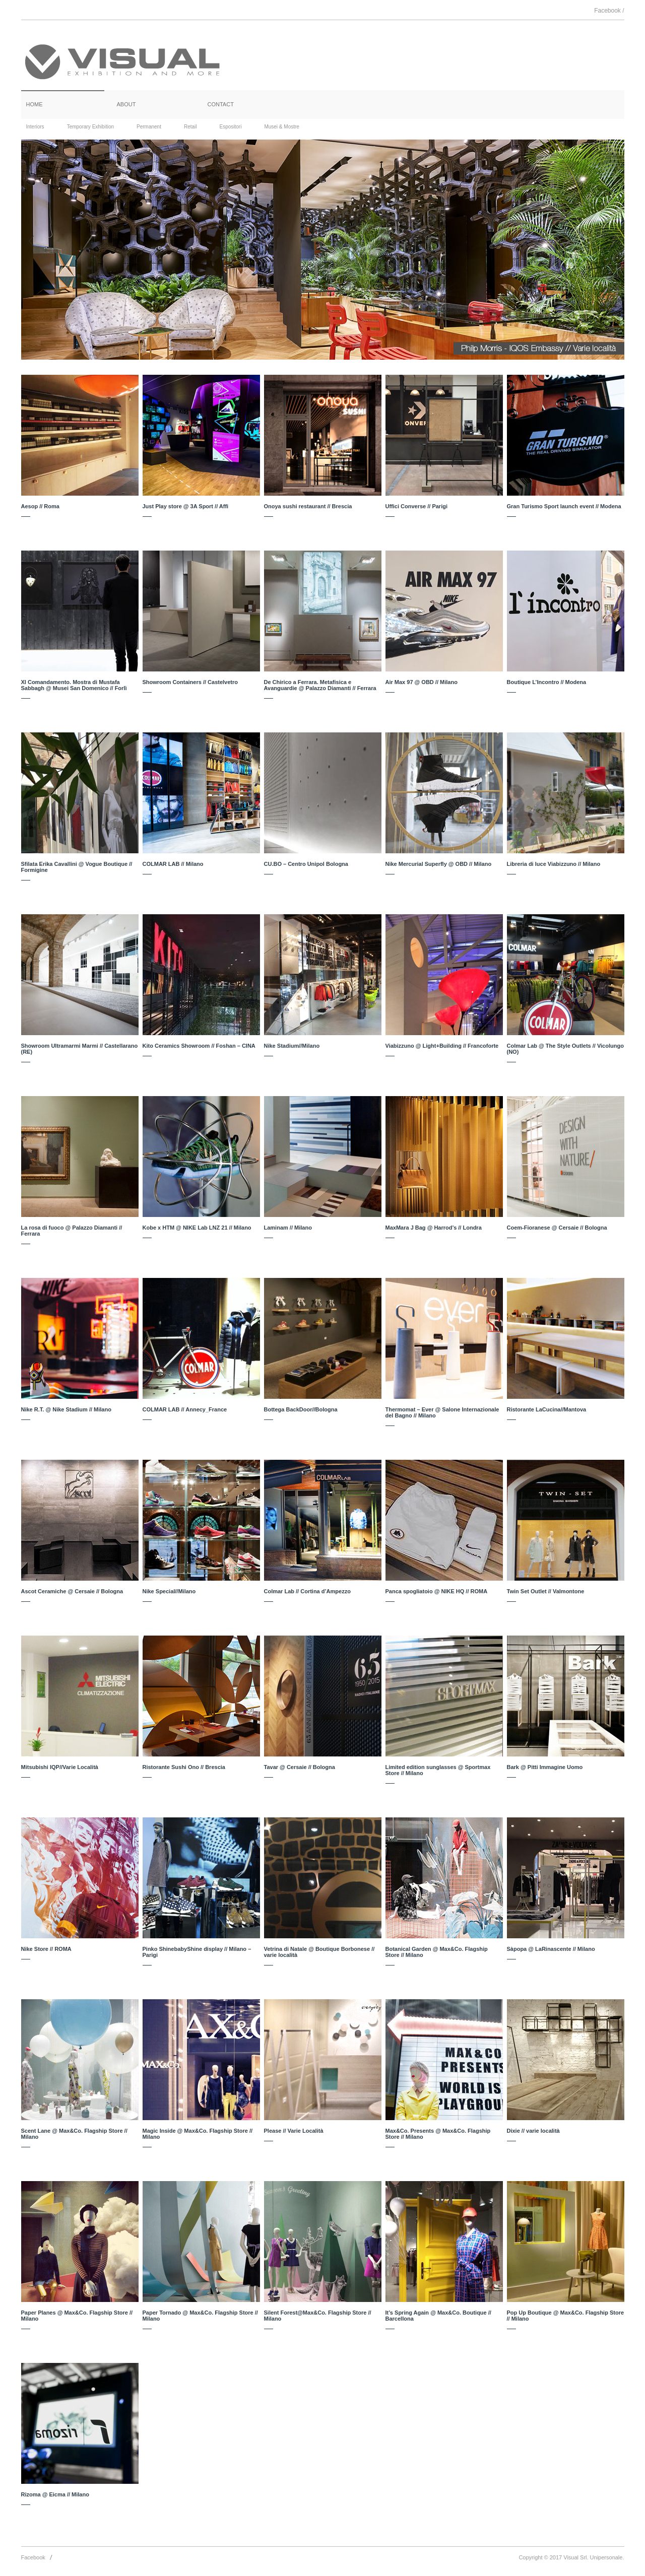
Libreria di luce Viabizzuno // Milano (554, 864)
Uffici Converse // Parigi (416, 506)
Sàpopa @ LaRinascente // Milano (551, 1949)
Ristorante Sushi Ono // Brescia (184, 1767)
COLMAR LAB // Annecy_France (185, 1409)
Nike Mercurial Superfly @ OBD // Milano (438, 864)
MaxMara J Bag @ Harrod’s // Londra (433, 1228)
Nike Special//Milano (169, 1591)
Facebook (33, 2557)
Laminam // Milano (288, 1228)
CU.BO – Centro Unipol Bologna (306, 864)
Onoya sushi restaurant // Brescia (308, 506)
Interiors (35, 126)
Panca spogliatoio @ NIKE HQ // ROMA (436, 1591)
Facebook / (609, 10)
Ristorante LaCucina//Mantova (547, 1409)
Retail (190, 126)
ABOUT (126, 104)
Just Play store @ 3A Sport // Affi (186, 506)
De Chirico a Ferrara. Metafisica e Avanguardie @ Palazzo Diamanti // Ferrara (320, 685)
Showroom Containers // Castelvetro (190, 682)
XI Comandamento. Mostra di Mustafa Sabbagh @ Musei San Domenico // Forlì (74, 685)
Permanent (149, 126)
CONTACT (221, 104)
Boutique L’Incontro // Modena (547, 682)
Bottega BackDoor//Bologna (301, 1409)
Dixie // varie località (533, 2131)
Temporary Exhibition (90, 126)
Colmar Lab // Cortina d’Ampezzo (307, 1591)
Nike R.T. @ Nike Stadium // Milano (66, 1409)
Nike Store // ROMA (46, 1949)
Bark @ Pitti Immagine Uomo (545, 1767)
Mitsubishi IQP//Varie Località (59, 1767)
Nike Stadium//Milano (292, 1046)
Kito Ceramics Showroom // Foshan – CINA (199, 1046)
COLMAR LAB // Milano (173, 864)
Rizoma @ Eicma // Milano (55, 2494)
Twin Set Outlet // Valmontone (546, 1591)
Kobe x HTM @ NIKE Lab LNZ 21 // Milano (197, 1228)
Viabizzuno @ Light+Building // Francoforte (442, 1046)
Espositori (231, 126)
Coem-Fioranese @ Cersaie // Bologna (557, 1228)
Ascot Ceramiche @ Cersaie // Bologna (72, 1591)
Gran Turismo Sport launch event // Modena (564, 506)
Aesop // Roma (40, 506)
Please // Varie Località (294, 2131)
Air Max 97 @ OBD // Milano (421, 682)
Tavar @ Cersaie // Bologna (299, 1767)
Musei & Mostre (281, 126)
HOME (34, 104)
